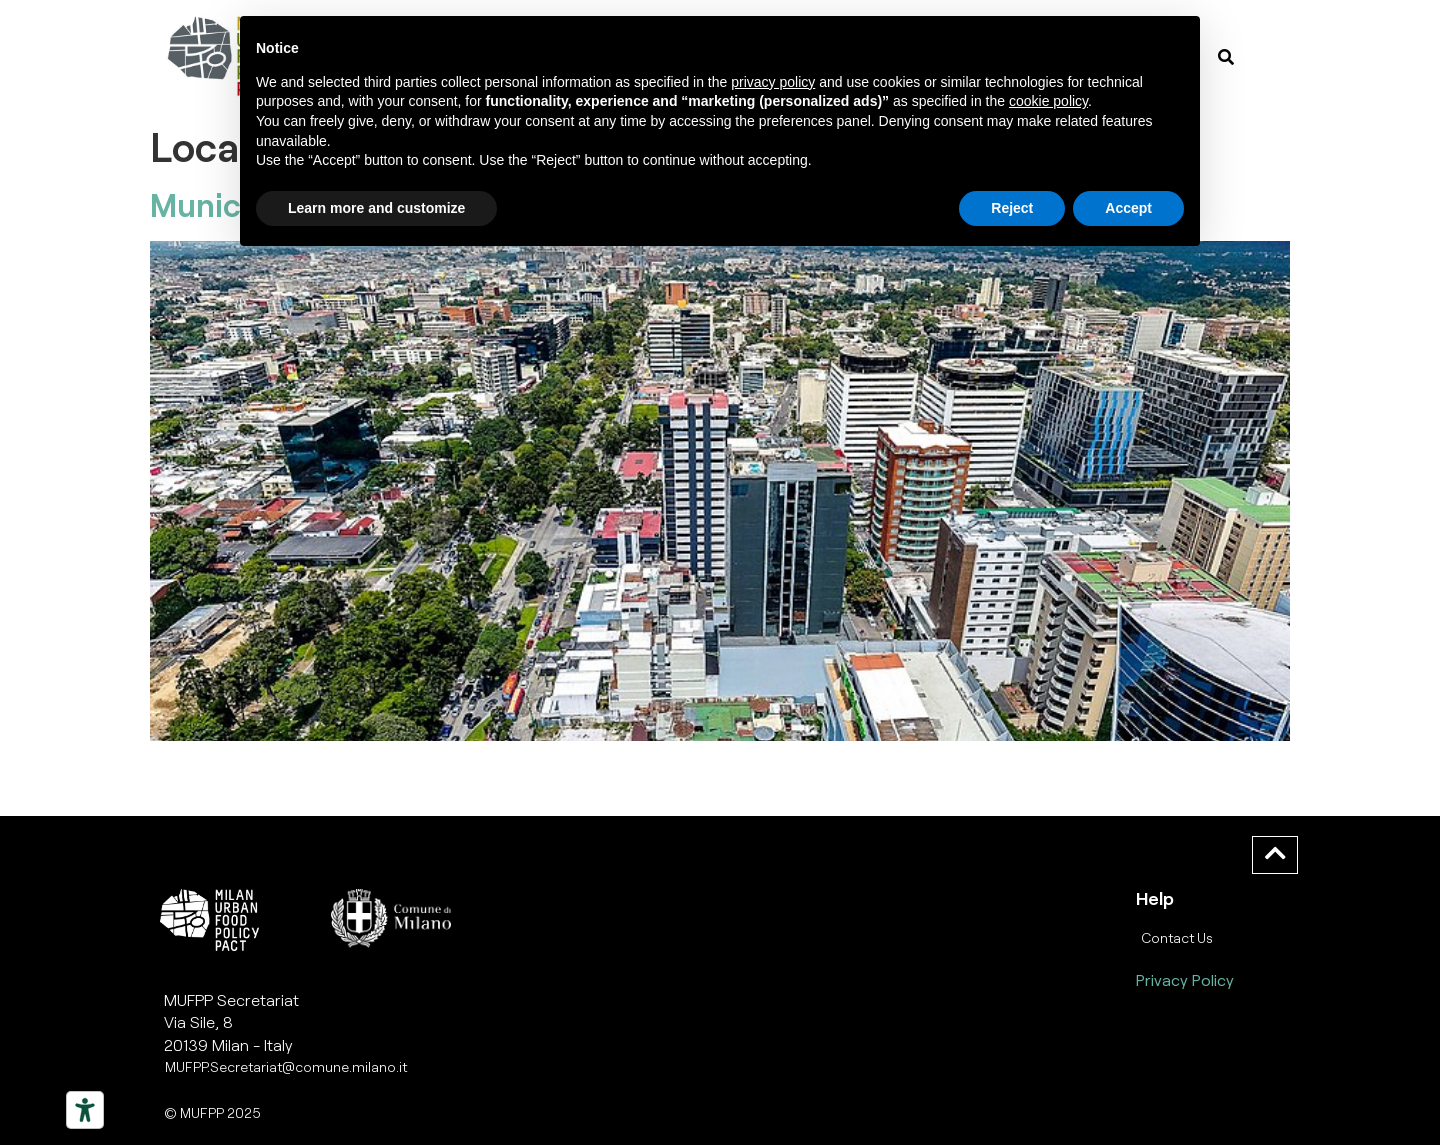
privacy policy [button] (773, 82)
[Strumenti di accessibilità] (85, 1110)
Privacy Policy (1185, 979)
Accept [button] (1128, 208)
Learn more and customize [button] (376, 208)
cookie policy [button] (1048, 101)
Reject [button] (1012, 208)
